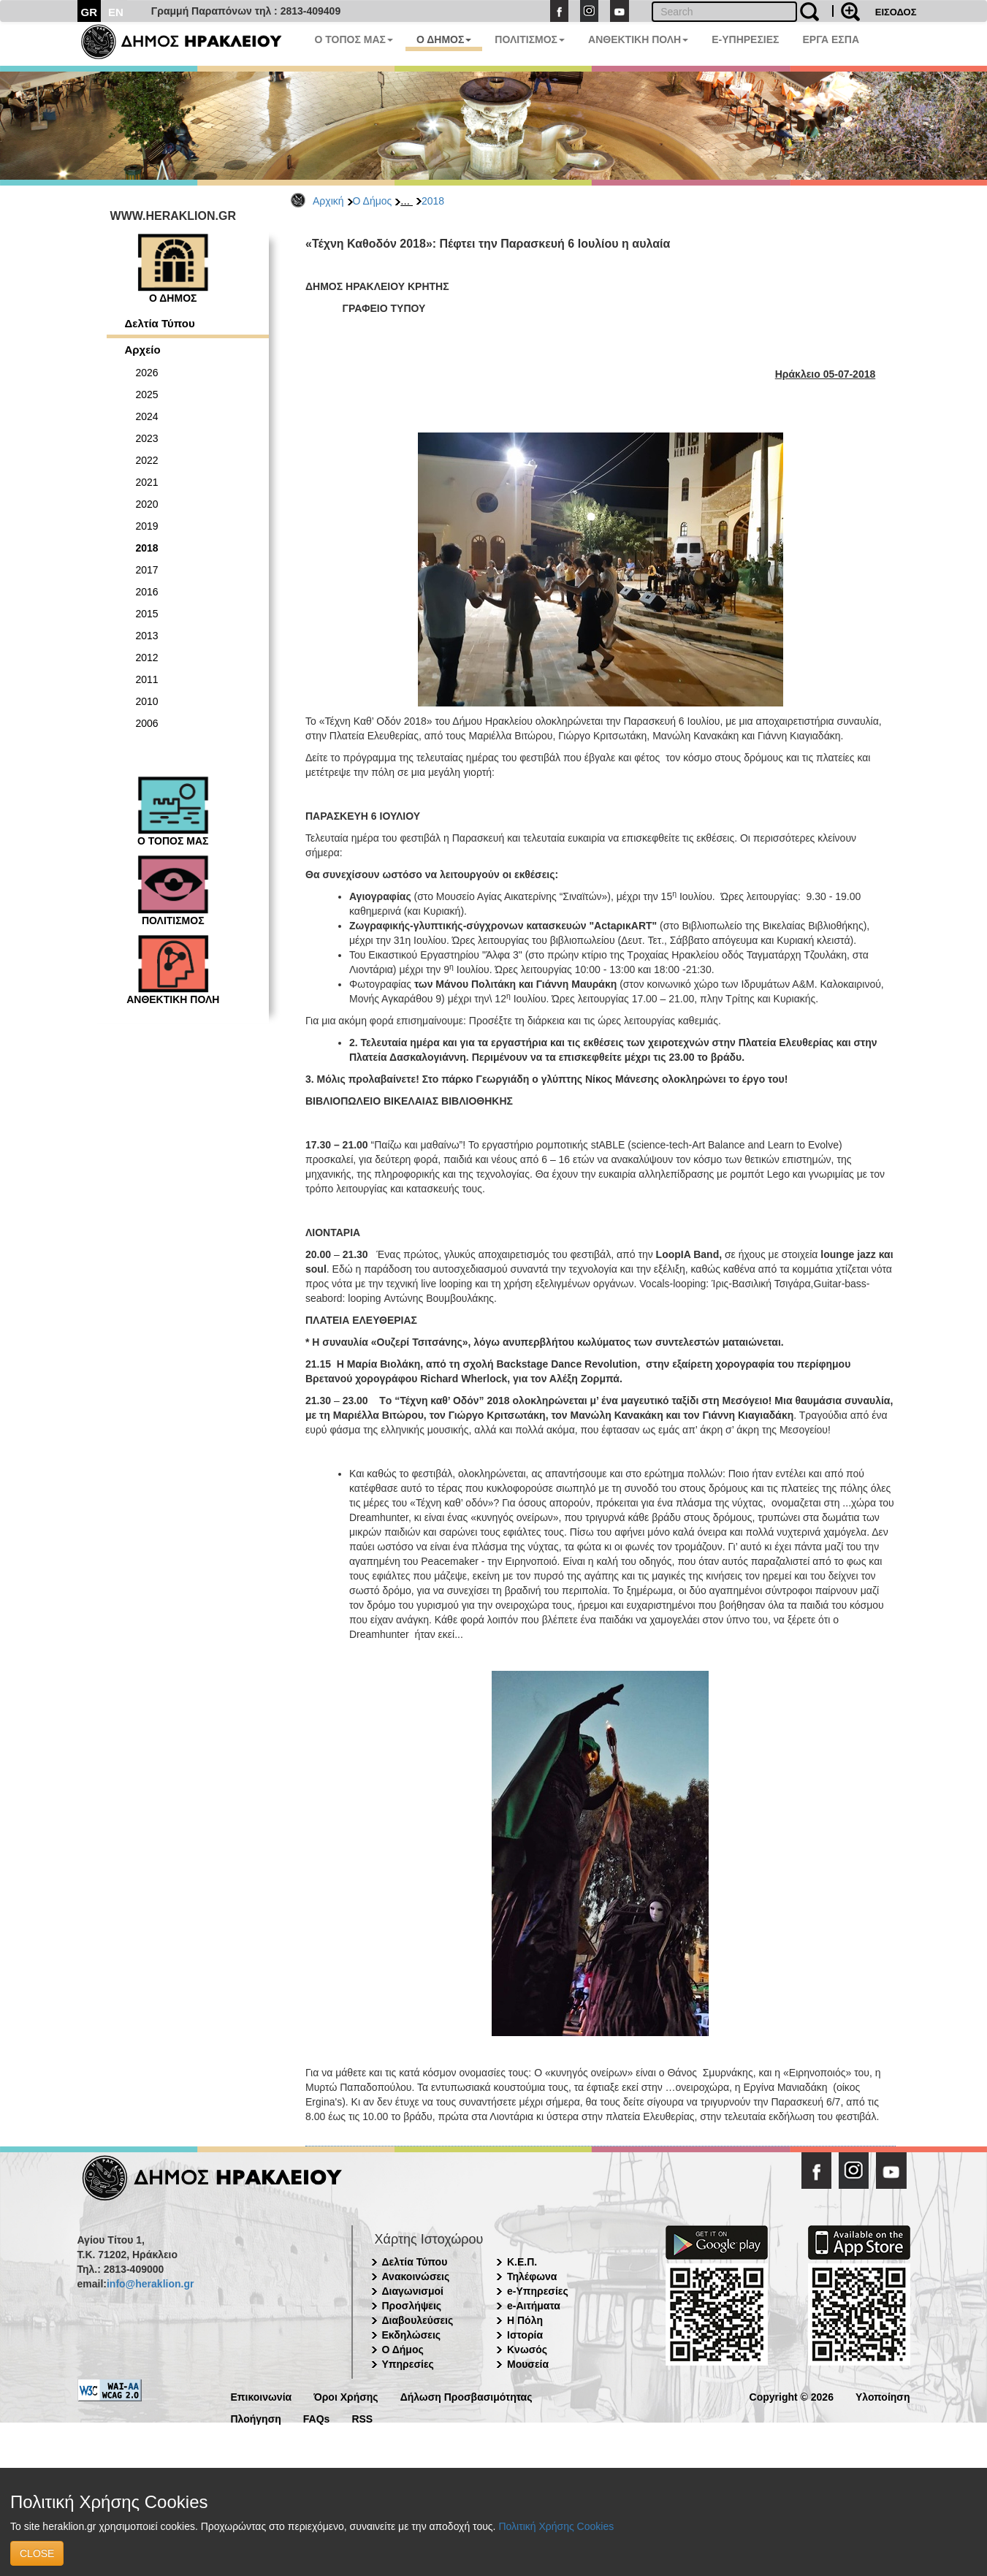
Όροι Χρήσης (345, 2396)
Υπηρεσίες (408, 2364)
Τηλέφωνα (532, 2276)
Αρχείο (143, 349)
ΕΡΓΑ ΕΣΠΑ (830, 39)
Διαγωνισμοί (412, 2291)
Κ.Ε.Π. (522, 2262)
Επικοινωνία (261, 2396)
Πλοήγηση (256, 2418)
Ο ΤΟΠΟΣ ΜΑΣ (354, 39)
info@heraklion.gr (150, 2284)
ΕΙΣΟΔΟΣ (896, 12)
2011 (147, 679)
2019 (147, 526)
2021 (147, 482)
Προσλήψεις (412, 2306)
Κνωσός (527, 2349)
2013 (147, 635)
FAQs (316, 2418)
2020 (147, 504)
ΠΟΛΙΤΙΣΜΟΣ (530, 39)
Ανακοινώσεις (416, 2276)
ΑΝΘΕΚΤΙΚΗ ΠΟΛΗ (638, 39)
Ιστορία (525, 2335)
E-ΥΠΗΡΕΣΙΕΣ (745, 39)
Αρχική (328, 201)
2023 (147, 438)
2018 (433, 201)
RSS (362, 2418)
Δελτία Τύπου (160, 323)
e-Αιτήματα (533, 2306)
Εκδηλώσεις (411, 2335)
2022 (147, 460)
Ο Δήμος (372, 201)
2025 (147, 394)
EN (115, 12)
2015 (147, 614)
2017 (147, 570)
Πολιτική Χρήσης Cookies (556, 2526)
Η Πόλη (525, 2320)
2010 (147, 701)
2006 (147, 723)
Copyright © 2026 (792, 2396)
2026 (147, 372)
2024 (147, 416)
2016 (147, 592)
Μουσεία (528, 2364)
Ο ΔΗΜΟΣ (443, 39)
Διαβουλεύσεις (418, 2320)
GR (89, 12)
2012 (147, 657)
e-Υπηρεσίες (537, 2291)
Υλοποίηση (882, 2396)
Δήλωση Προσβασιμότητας (466, 2396)
